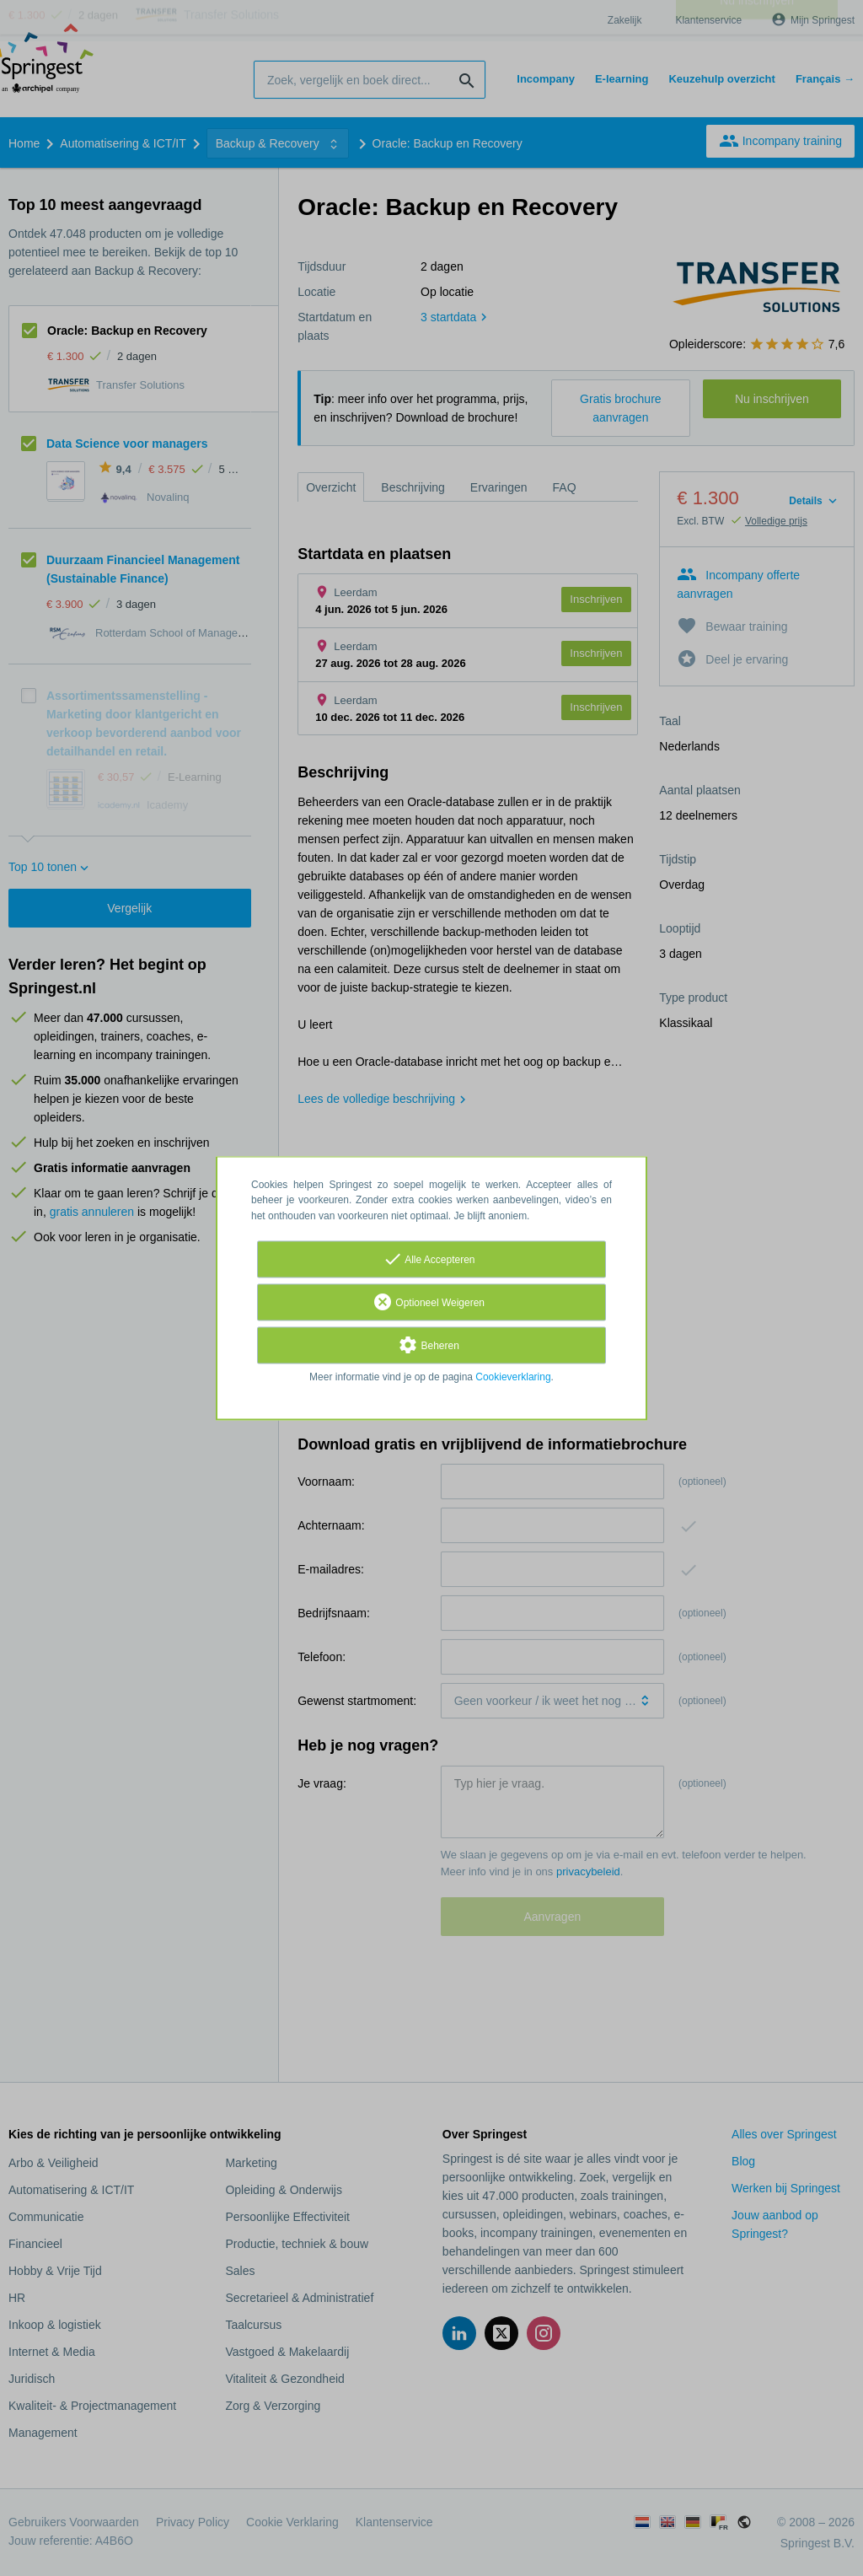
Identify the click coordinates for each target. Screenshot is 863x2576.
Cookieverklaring (512, 1377)
